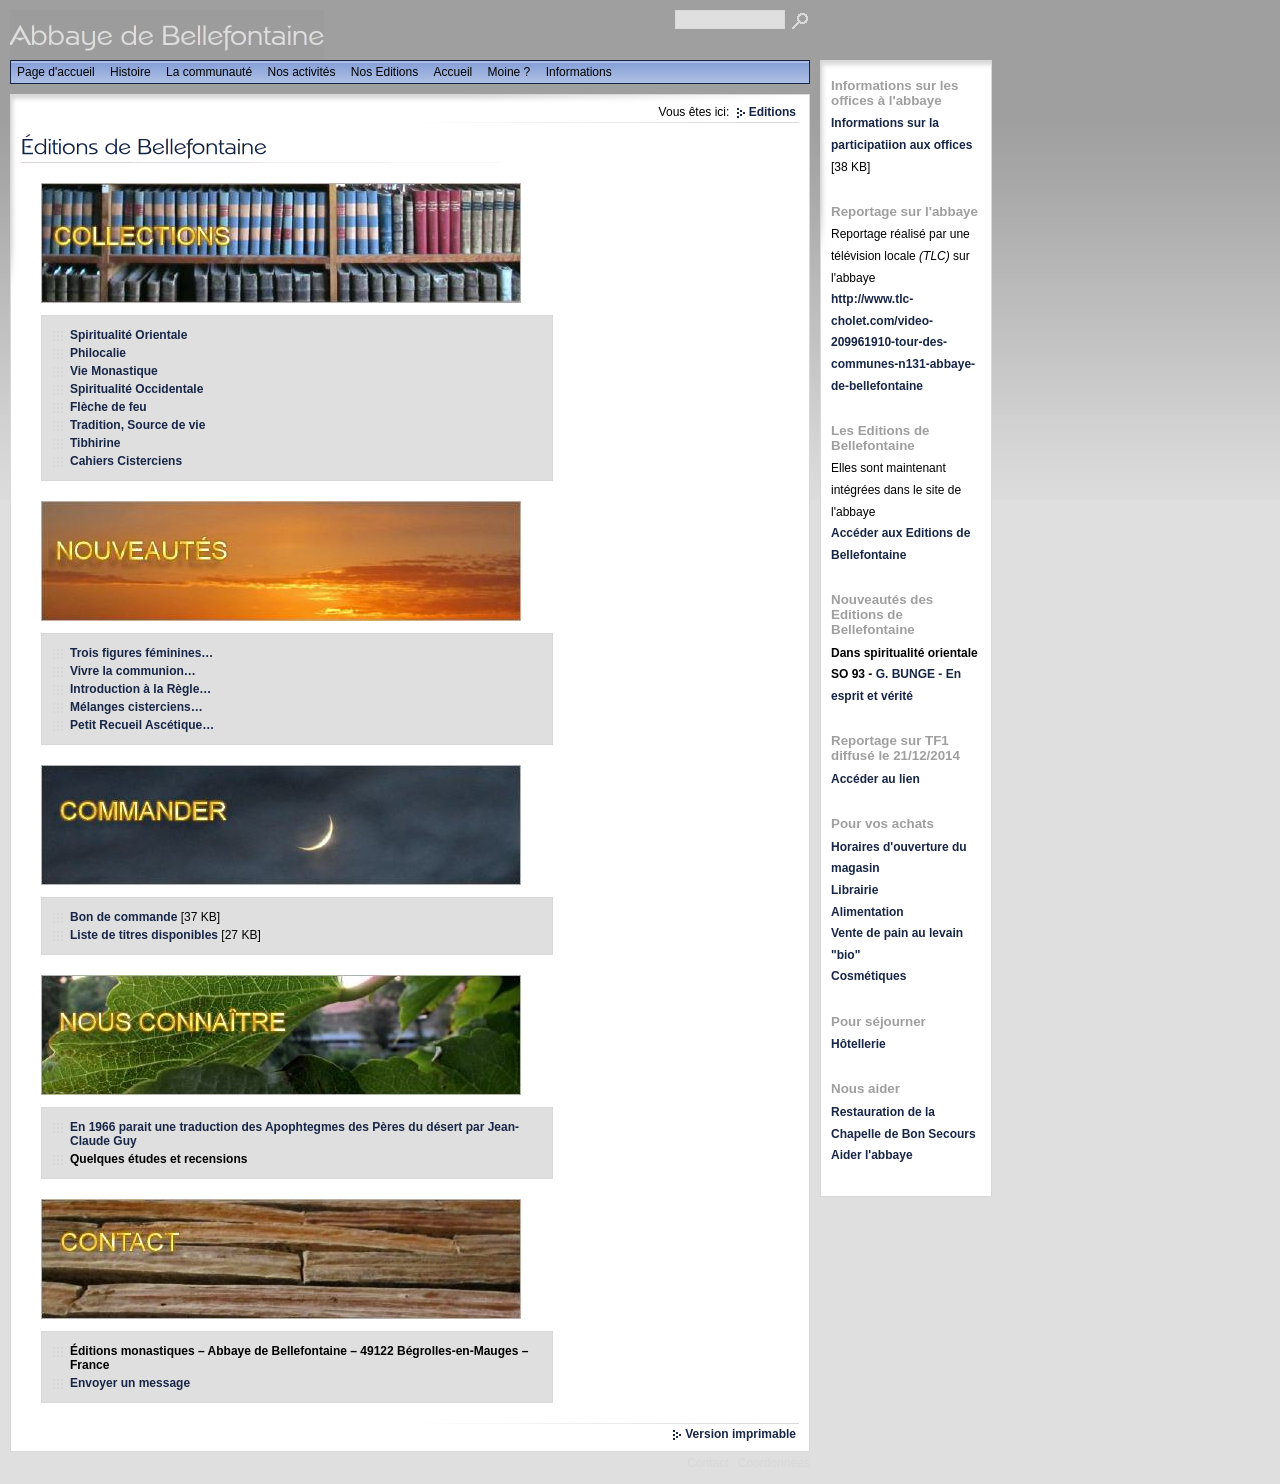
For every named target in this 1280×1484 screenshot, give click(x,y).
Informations (579, 72)
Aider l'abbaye (872, 1155)
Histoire (130, 72)
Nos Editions (384, 72)
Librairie (854, 890)
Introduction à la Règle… (140, 689)
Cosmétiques (868, 976)
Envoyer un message (130, 1383)
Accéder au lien (875, 779)
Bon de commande (123, 917)
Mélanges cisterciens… (136, 707)
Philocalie (98, 353)
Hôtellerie (858, 1044)
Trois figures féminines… (141, 653)
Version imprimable (740, 1434)
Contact (707, 1463)
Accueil (453, 72)
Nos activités (301, 72)
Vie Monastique (114, 371)
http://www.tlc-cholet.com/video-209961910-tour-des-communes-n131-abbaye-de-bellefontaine (903, 342)
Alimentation (867, 912)
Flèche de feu (108, 407)
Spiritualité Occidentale (136, 389)
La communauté (209, 72)
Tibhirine (95, 443)
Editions (772, 112)
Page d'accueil (56, 72)
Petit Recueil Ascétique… (142, 725)
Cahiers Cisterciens (126, 461)
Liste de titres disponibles (144, 935)
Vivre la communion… (133, 671)
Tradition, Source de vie (137, 425)
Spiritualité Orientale (128, 335)
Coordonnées (774, 1463)
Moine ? (509, 72)
